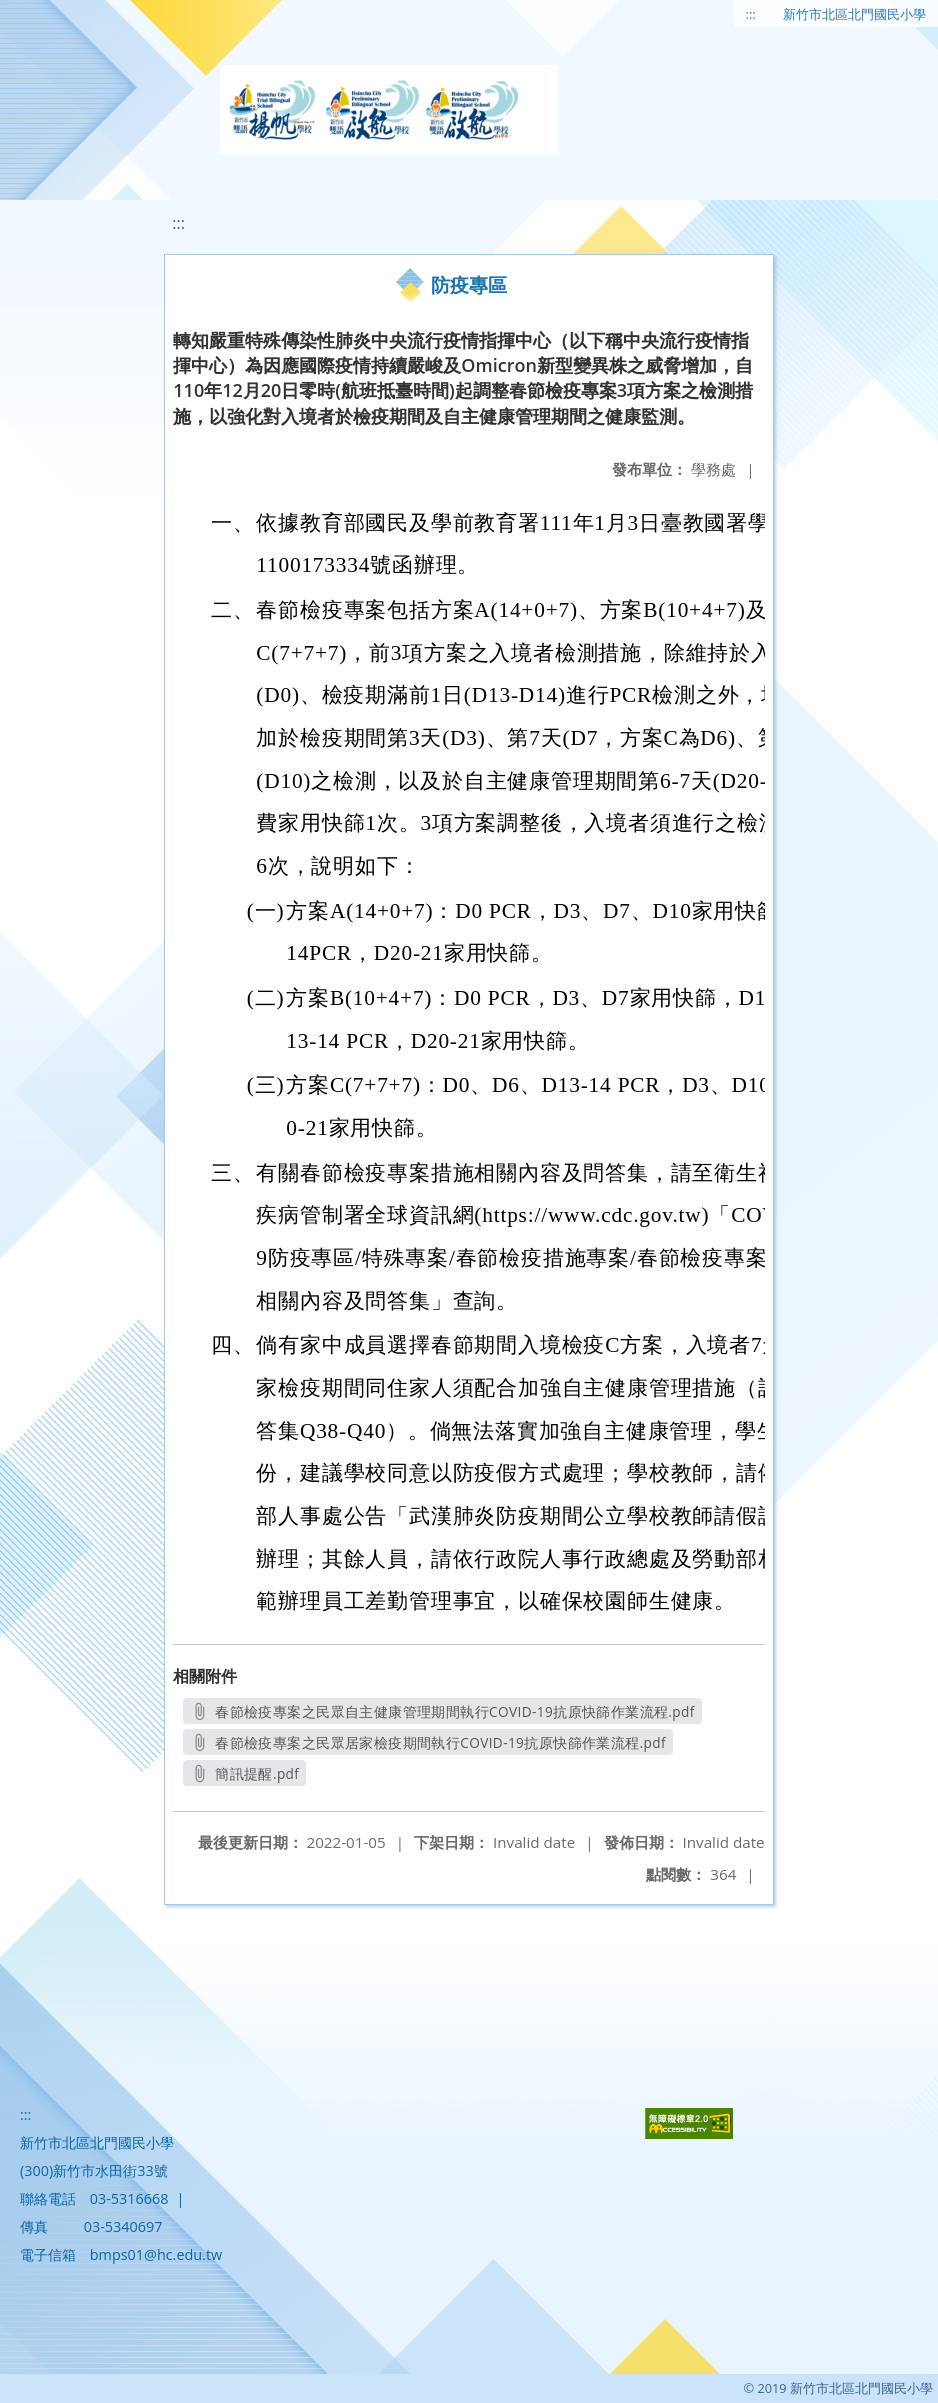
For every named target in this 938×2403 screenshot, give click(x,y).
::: (751, 14)
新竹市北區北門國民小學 (854, 14)
